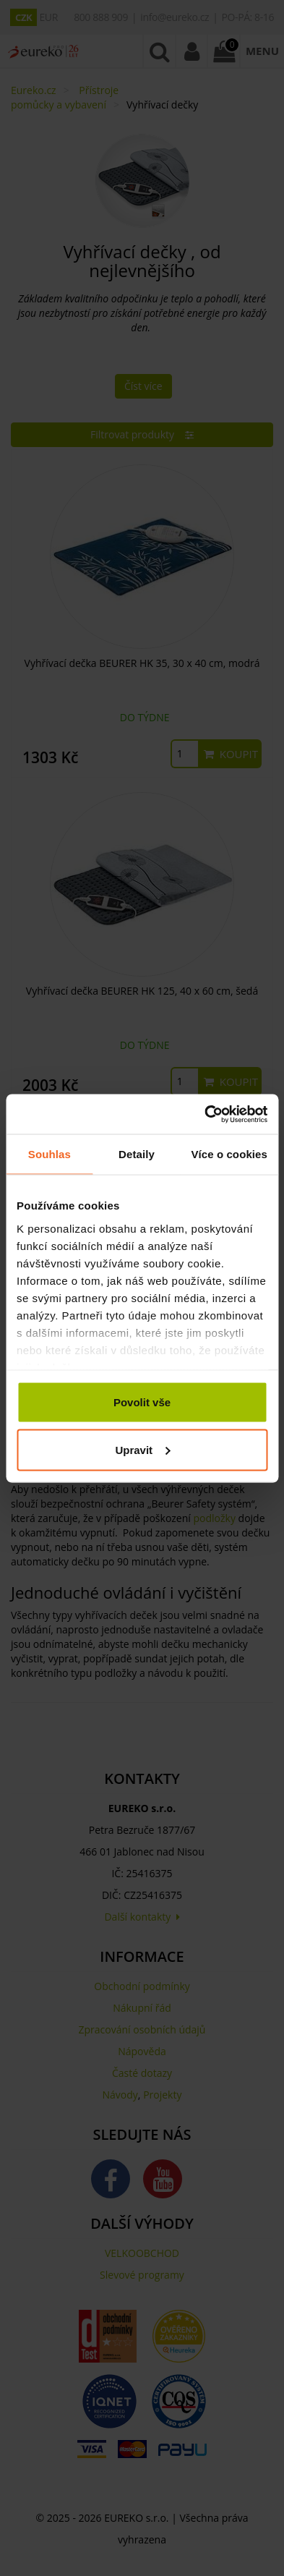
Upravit (142, 1449)
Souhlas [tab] (49, 1154)
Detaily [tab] (137, 1154)
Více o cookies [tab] (229, 1154)
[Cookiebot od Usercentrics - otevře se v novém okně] (204, 1114)
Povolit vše (142, 1402)
